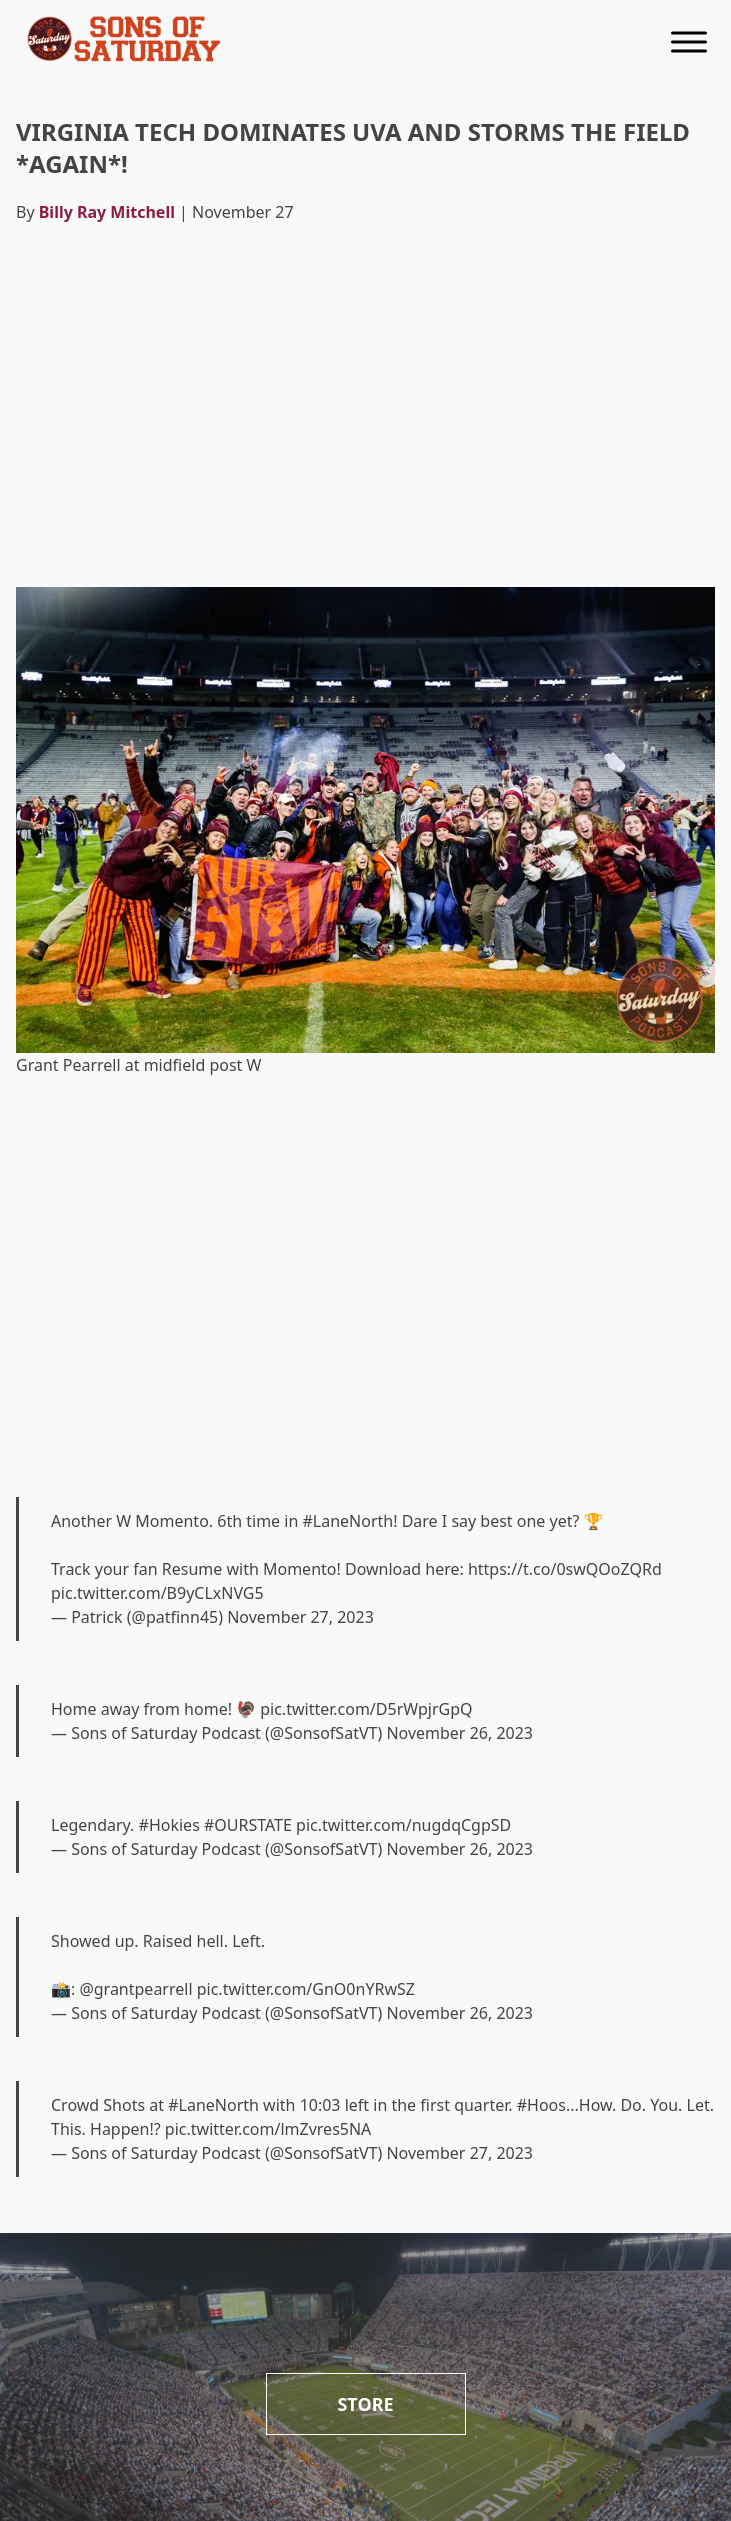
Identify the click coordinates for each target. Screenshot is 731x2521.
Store (365, 2404)
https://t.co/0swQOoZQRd (565, 1569)
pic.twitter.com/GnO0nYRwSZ (306, 1989)
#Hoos (541, 2105)
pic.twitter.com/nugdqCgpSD (403, 1825)
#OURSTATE (248, 1825)
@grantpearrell (135, 1989)
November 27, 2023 (300, 1617)
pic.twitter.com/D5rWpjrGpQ (366, 1709)
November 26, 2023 (459, 1733)
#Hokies (169, 1825)
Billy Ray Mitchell (107, 212)
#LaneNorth (347, 1521)
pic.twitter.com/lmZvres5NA (268, 2129)
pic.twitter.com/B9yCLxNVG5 (157, 1593)
